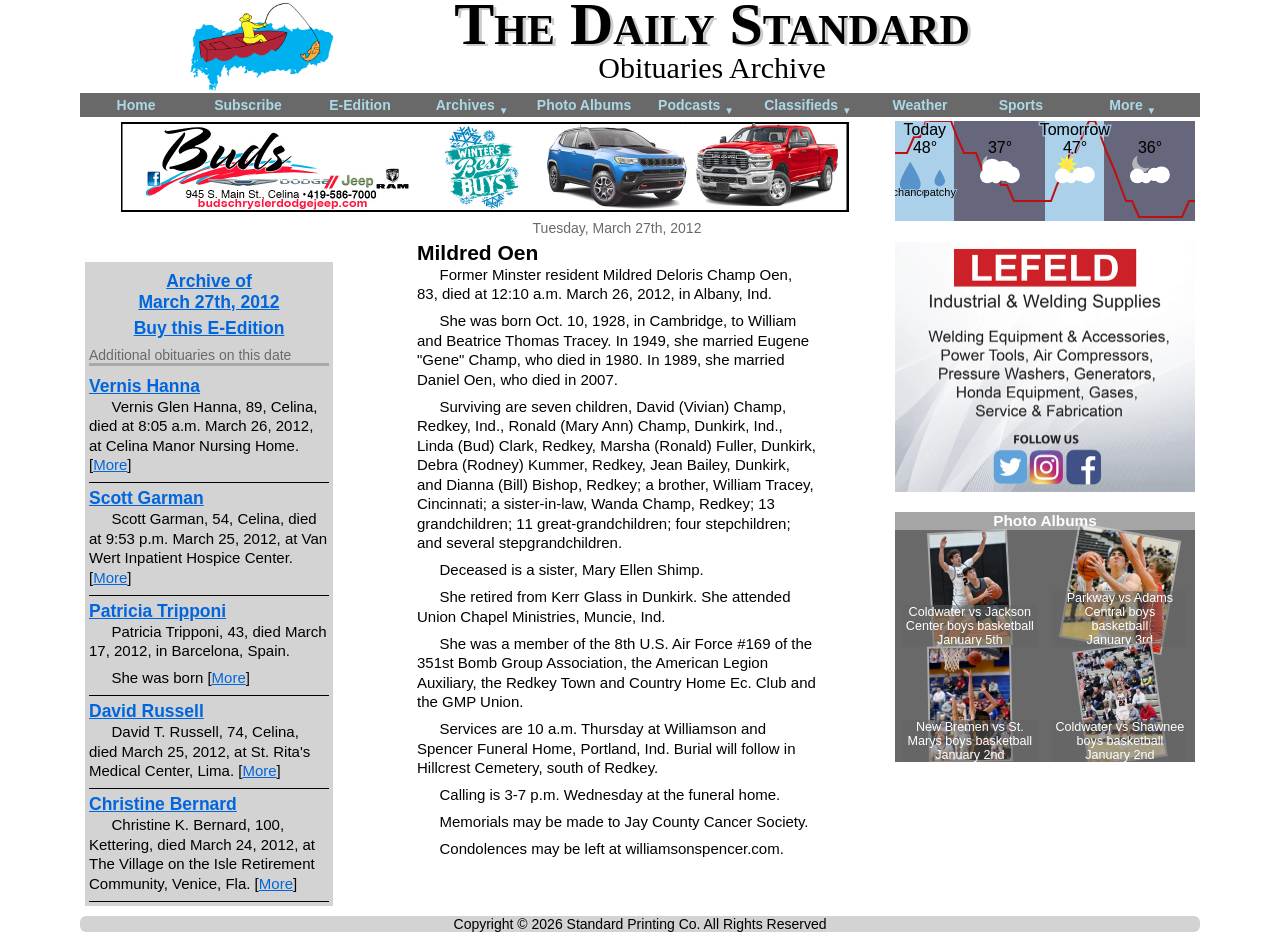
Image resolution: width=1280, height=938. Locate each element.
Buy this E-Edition (209, 328)
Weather (920, 105)
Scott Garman (146, 498)
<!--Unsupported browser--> (1045, 637)
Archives (472, 106)
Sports (1021, 105)
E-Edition (359, 105)
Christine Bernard (163, 804)
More (1132, 106)
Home (136, 105)
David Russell (146, 711)
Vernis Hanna (144, 386)
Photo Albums (584, 105)
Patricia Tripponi (157, 611)
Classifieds (808, 106)
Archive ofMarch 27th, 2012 (208, 291)
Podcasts (696, 106)
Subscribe (248, 105)
